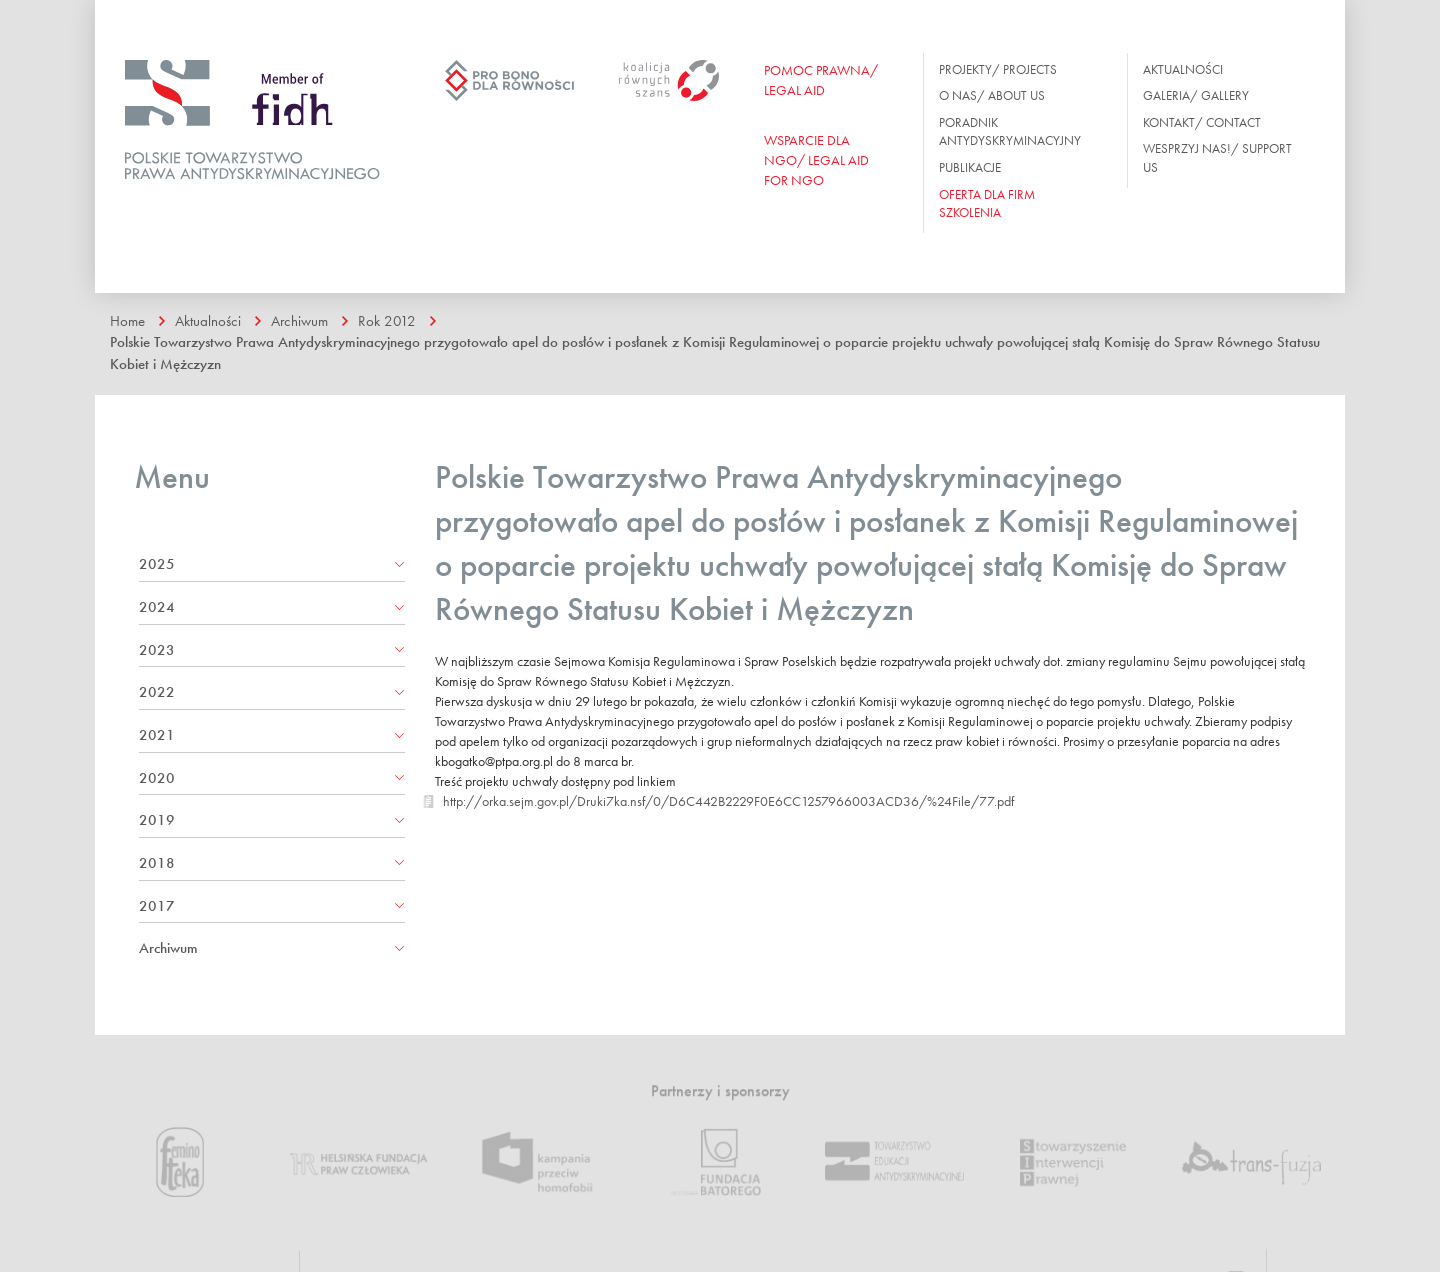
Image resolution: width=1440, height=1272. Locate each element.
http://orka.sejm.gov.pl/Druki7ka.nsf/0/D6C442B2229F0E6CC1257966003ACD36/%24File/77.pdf (728, 801)
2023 (157, 650)
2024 (157, 607)
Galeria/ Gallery (1196, 95)
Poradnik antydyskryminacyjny (1010, 132)
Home (127, 321)
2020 (157, 778)
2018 (157, 863)
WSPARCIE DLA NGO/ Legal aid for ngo (816, 160)
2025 (157, 564)
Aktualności (1183, 69)
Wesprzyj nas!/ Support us (1217, 158)
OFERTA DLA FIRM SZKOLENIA (987, 204)
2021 (157, 735)
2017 (157, 906)
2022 (157, 692)
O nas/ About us (992, 95)
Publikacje (970, 167)
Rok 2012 (387, 321)
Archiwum (299, 321)
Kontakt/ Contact (1202, 122)
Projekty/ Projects (998, 69)
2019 (157, 820)
